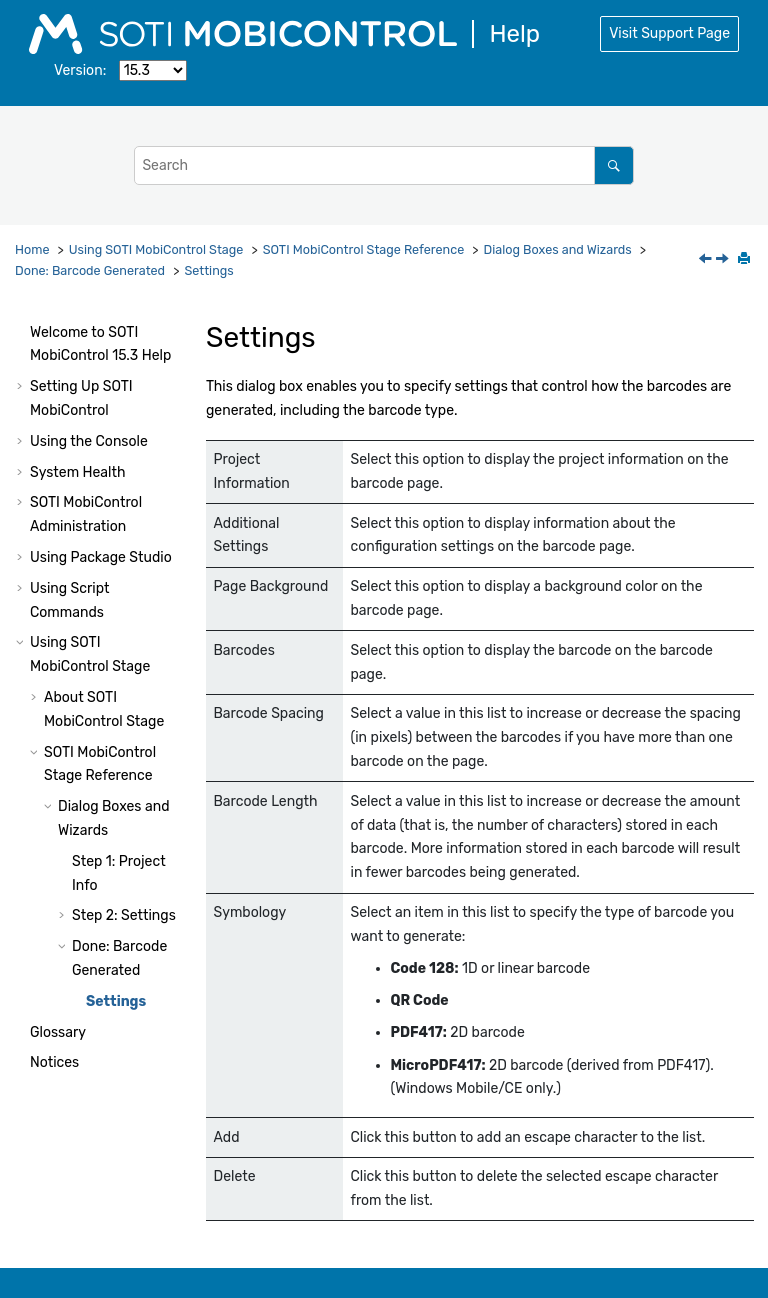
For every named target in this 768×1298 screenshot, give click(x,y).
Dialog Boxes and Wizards (558, 249)
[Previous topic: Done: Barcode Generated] (707, 260)
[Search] (613, 165)
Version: (80, 70)
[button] (22, 333)
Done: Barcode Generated (90, 270)
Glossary (58, 1032)
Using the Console (89, 441)
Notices (54, 1062)
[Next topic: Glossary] (724, 260)
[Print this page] (746, 260)
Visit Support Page (669, 33)
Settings (208, 270)
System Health (77, 472)
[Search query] (383, 165)
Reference (364, 249)
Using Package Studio (101, 557)
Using (156, 249)
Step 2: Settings (124, 915)
